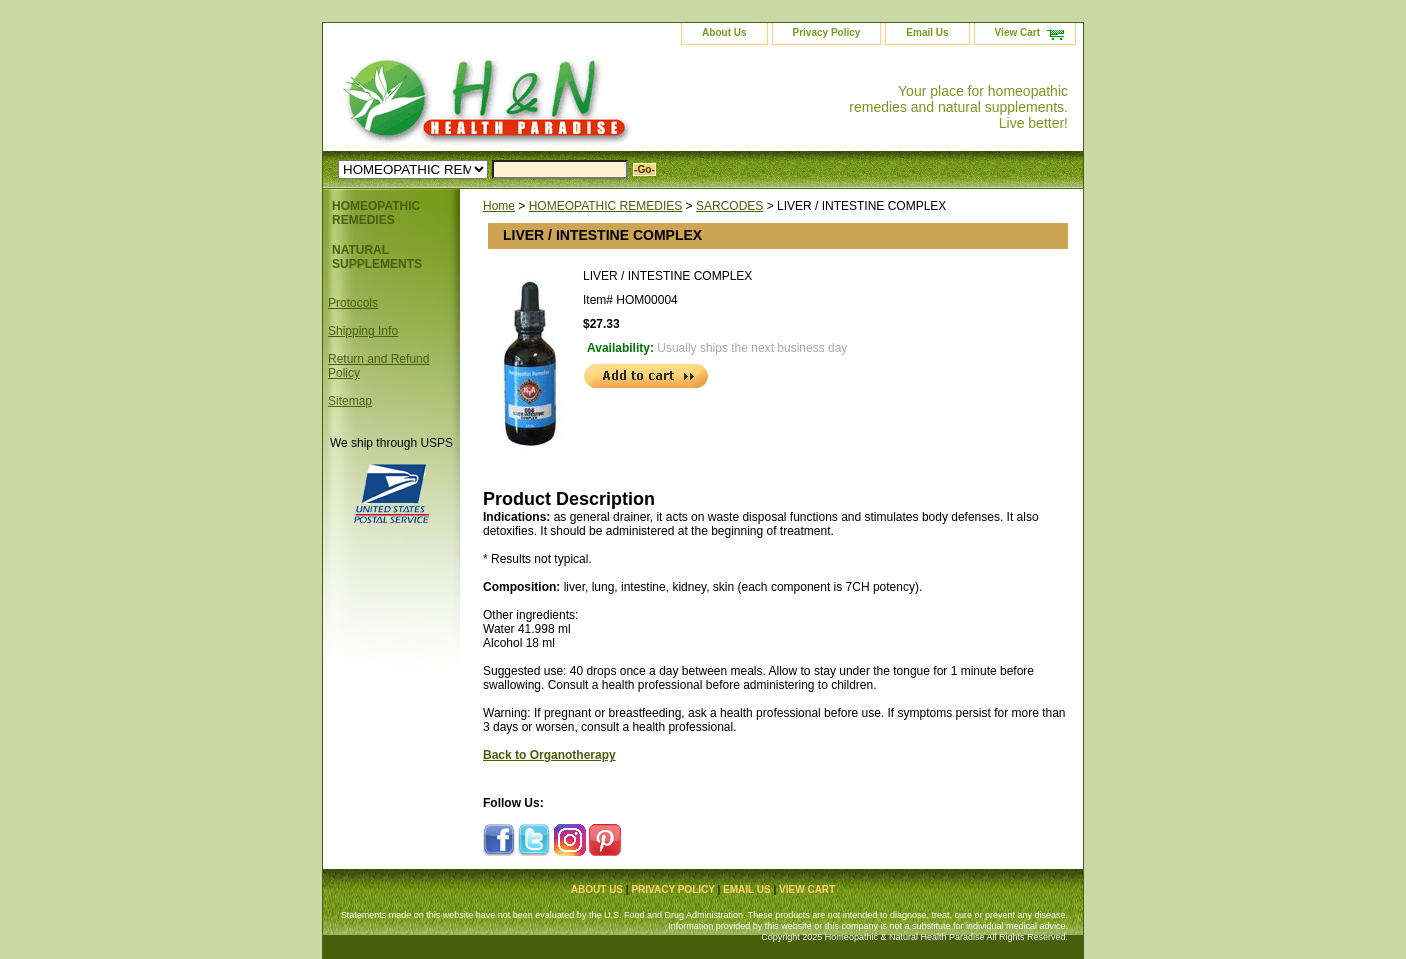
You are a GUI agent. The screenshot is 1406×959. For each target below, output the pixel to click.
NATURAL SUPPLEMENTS (377, 257)
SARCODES (729, 206)
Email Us (927, 32)
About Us (724, 32)
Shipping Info (363, 331)
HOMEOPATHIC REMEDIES (606, 206)
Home (499, 206)
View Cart (1017, 32)
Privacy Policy (827, 32)
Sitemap (350, 401)
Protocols (353, 303)
